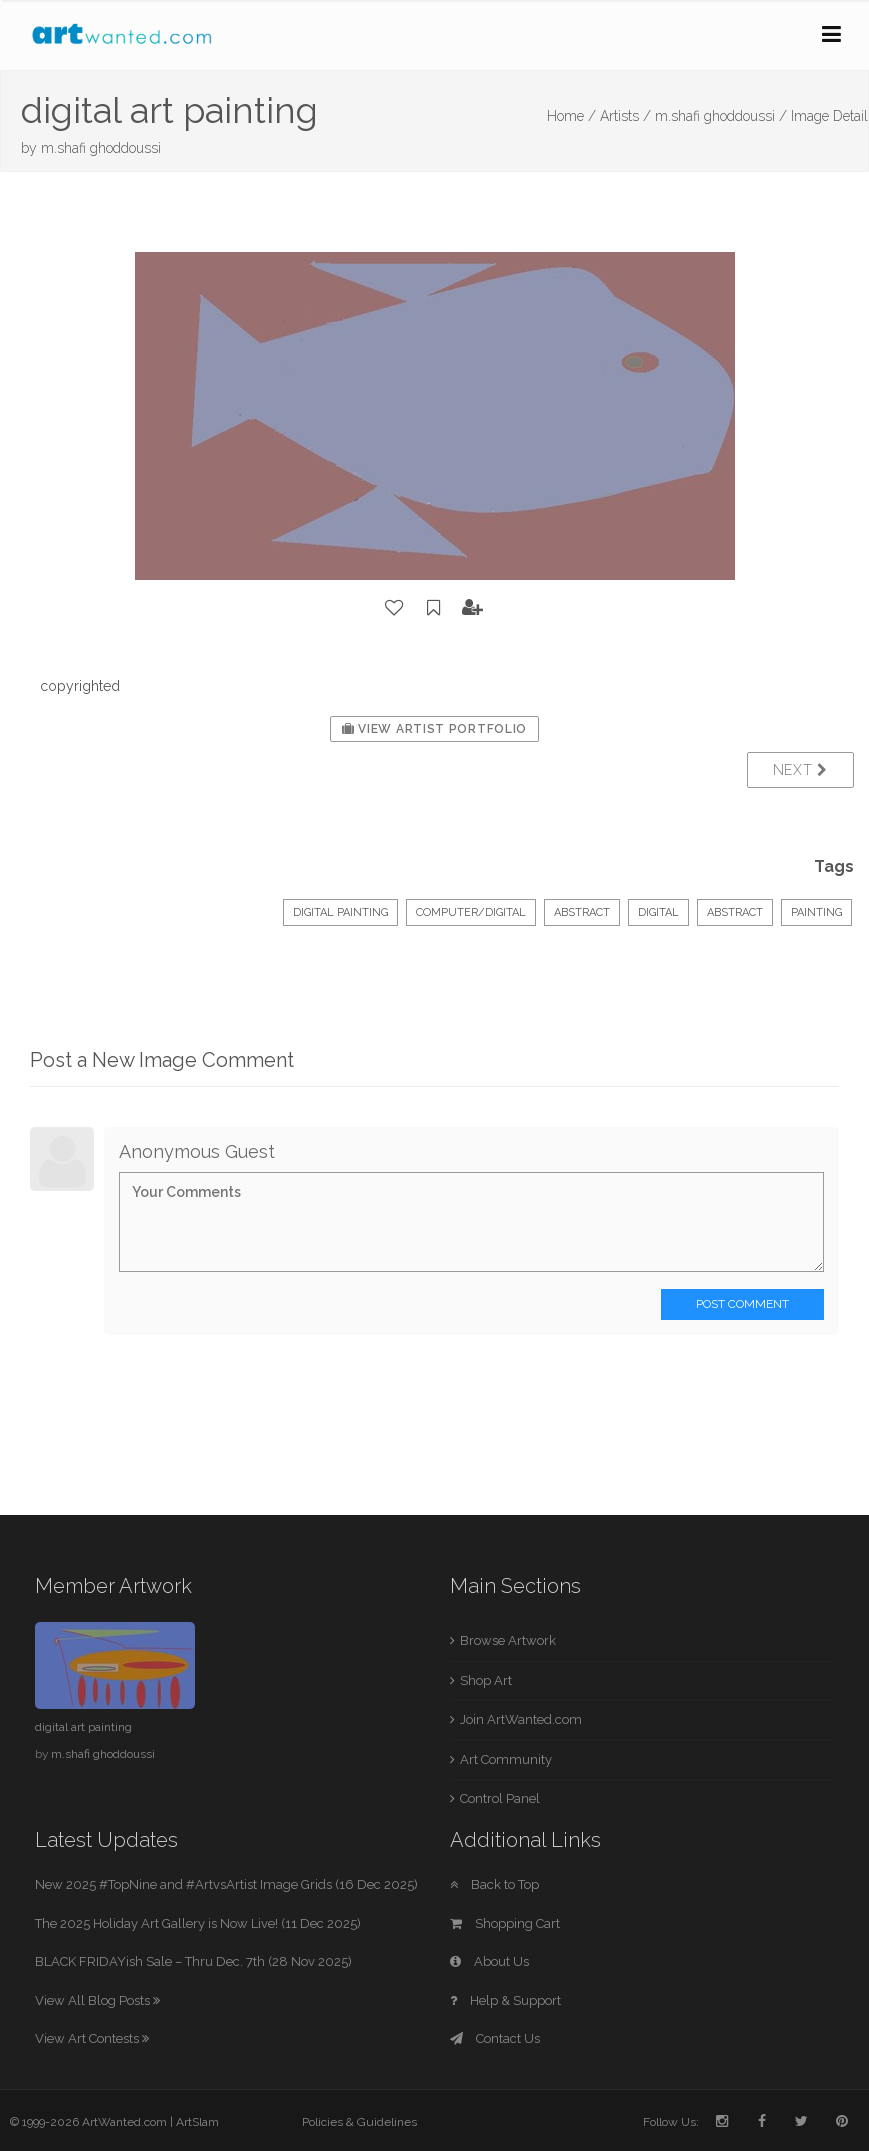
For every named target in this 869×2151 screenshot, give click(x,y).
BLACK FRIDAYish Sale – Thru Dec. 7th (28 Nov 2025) (193, 1961)
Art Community (506, 1759)
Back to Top (494, 1884)
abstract (735, 912)
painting (816, 912)
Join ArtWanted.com (521, 1719)
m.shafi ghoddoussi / (721, 116)
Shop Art (486, 1680)
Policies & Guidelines (359, 2122)
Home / (571, 116)
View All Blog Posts (97, 2000)
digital (658, 912)
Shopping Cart (505, 1923)
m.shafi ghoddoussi (101, 148)
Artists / (625, 116)
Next (800, 770)
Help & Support (505, 2000)
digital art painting (83, 1727)
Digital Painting (340, 912)
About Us (489, 1961)
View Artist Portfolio (434, 729)
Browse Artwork (508, 1640)
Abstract (582, 912)
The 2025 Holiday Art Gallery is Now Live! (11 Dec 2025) (198, 1923)
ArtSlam (197, 2122)
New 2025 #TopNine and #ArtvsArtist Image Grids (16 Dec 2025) (226, 1884)
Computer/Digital (471, 912)
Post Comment (742, 1304)
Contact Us (495, 2038)
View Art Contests (92, 2038)
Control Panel (500, 1798)
